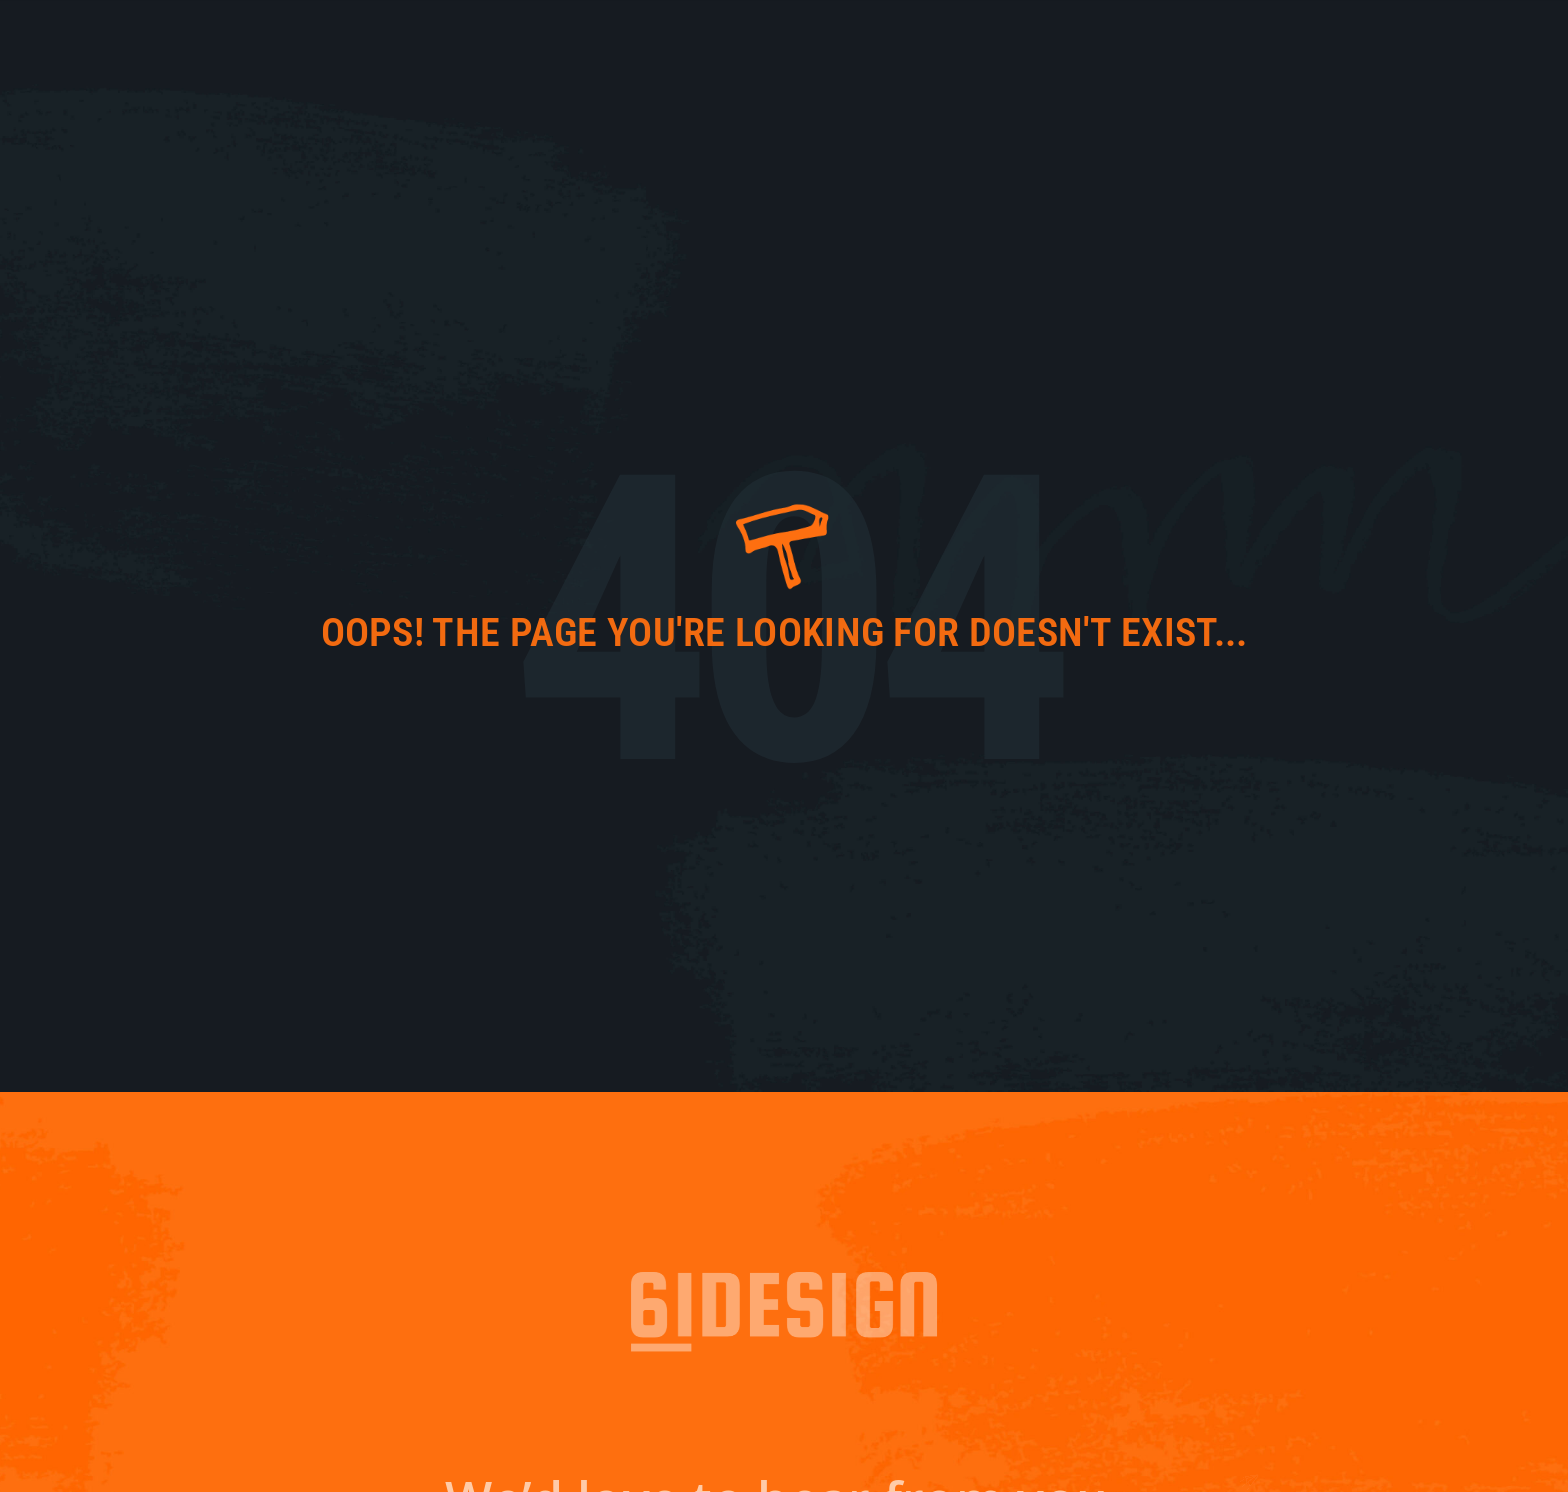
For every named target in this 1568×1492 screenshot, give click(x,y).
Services (1257, 44)
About (1105, 44)
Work (1176, 44)
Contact (1355, 44)
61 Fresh (1021, 44)
